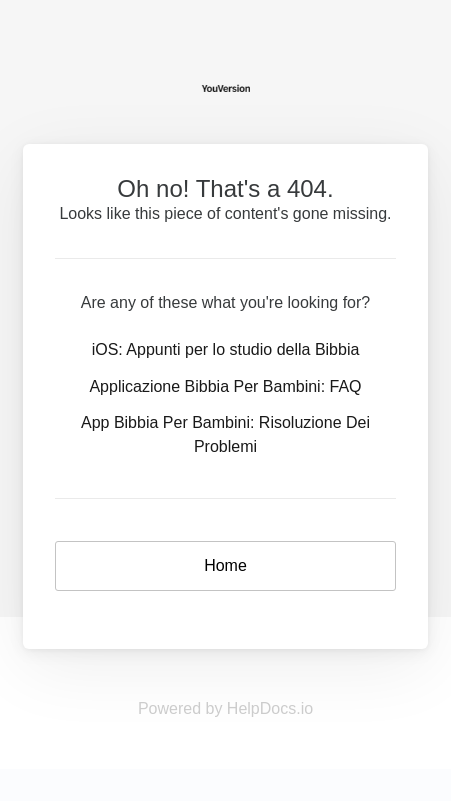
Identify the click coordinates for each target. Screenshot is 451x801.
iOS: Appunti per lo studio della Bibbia (226, 349)
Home (225, 565)
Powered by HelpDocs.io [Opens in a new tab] (225, 708)
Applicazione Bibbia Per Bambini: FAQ (225, 386)
